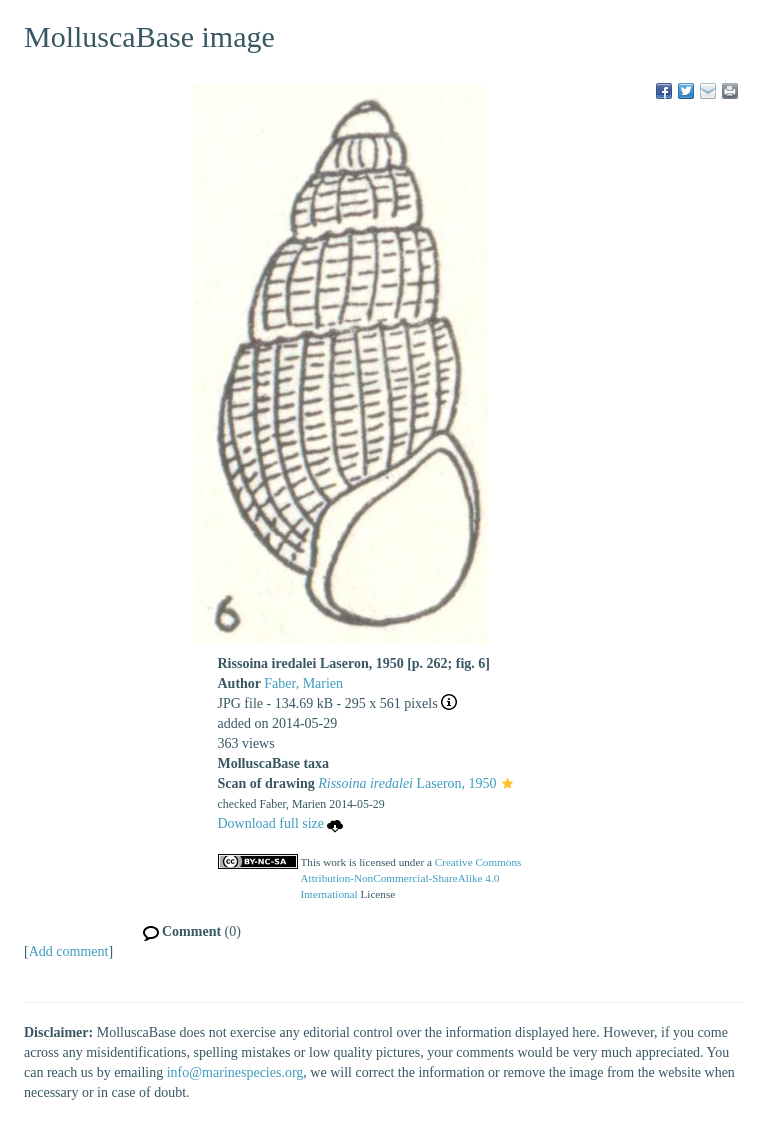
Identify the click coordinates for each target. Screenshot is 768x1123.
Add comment (69, 951)
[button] (507, 785)
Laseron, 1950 (407, 783)
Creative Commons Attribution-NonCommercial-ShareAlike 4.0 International (411, 878)
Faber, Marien (303, 683)
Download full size (281, 823)
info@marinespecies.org (235, 1072)
